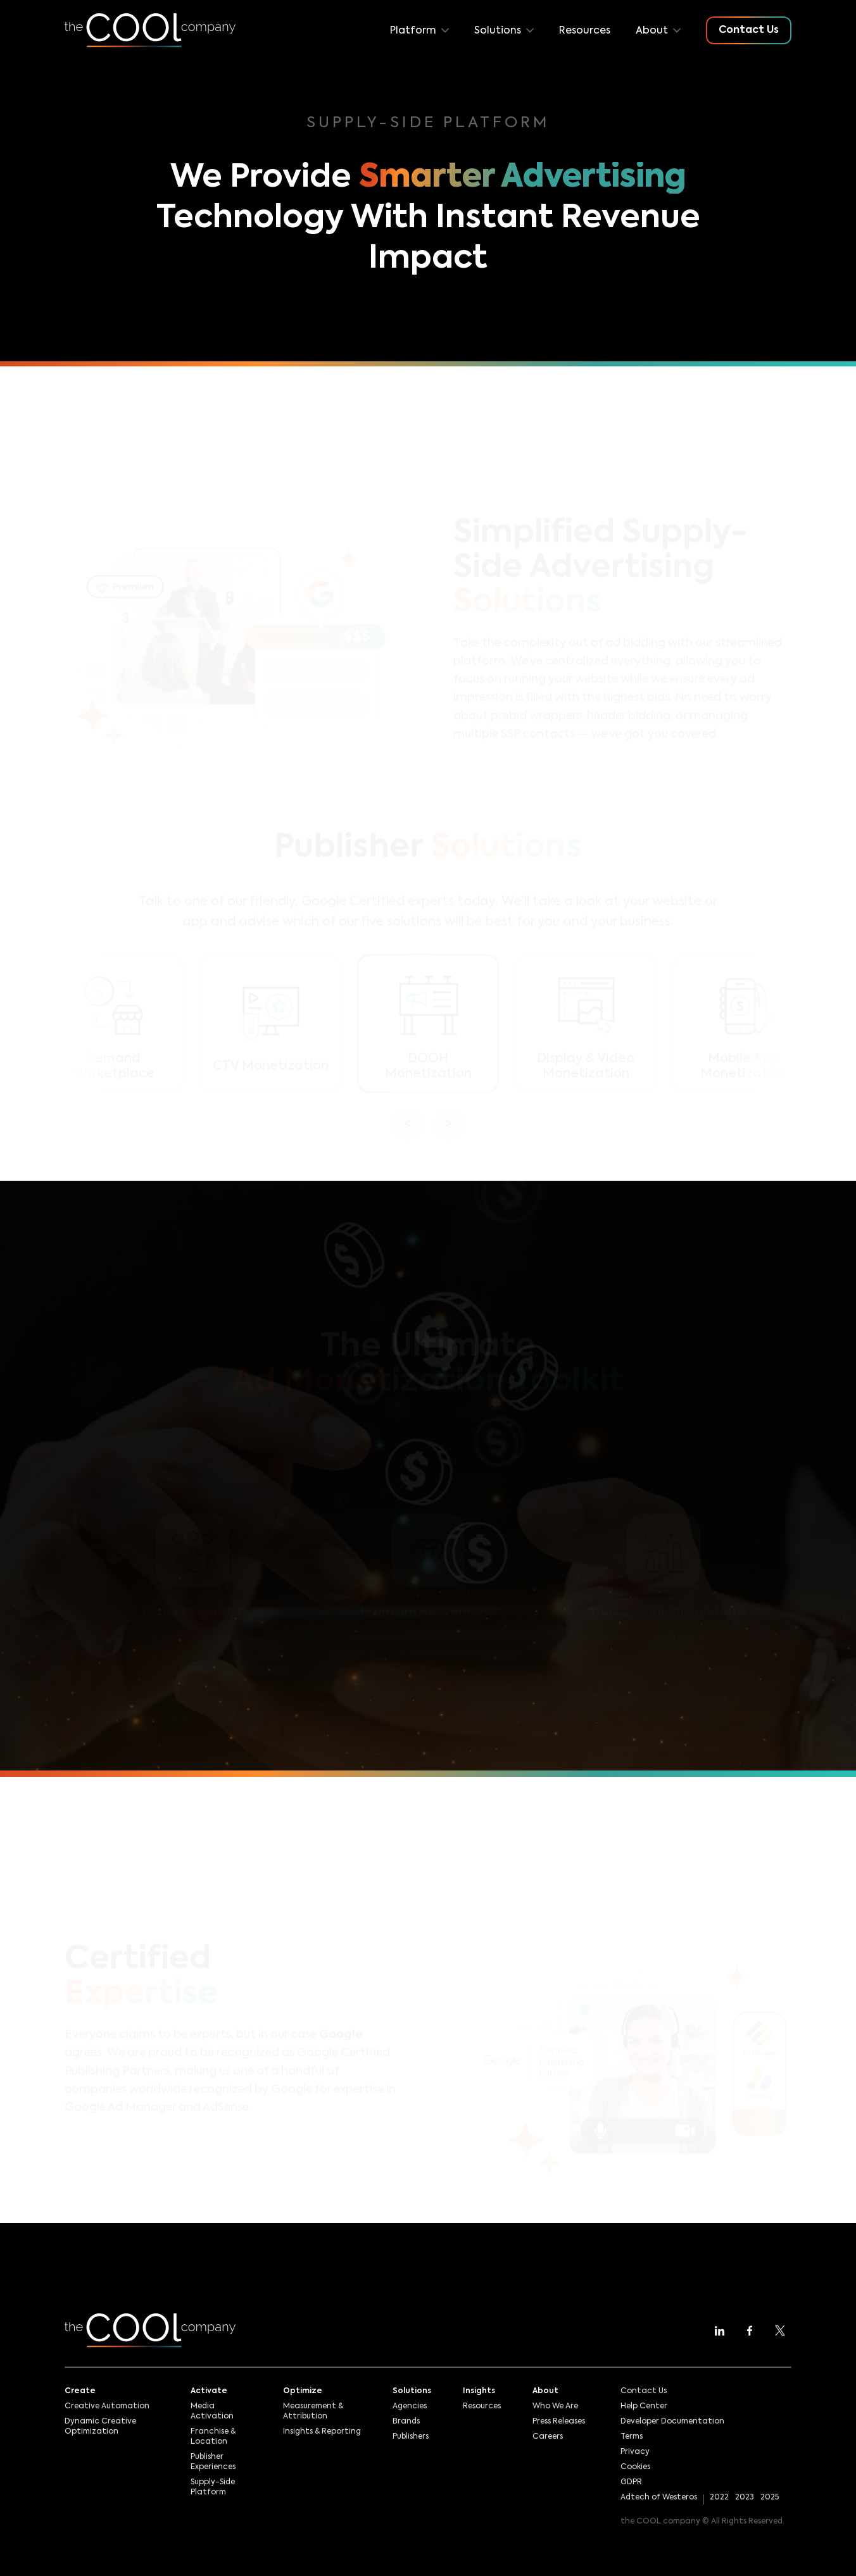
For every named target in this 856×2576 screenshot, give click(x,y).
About (545, 2391)
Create (80, 2391)
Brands (406, 2421)
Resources (584, 31)
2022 (719, 2497)
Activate (209, 2391)
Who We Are (555, 2406)
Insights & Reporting (322, 2432)
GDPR (631, 2482)
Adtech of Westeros (658, 2497)
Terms (631, 2437)
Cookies (635, 2467)
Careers (547, 2437)
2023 (744, 2497)
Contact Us (643, 2391)
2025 (769, 2497)
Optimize (302, 2391)
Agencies (410, 2406)
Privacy (635, 2452)
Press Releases (558, 2421)
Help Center (643, 2406)
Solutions (412, 2391)
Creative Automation (107, 2406)
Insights (479, 2391)
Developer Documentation (672, 2421)
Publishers (411, 2437)
